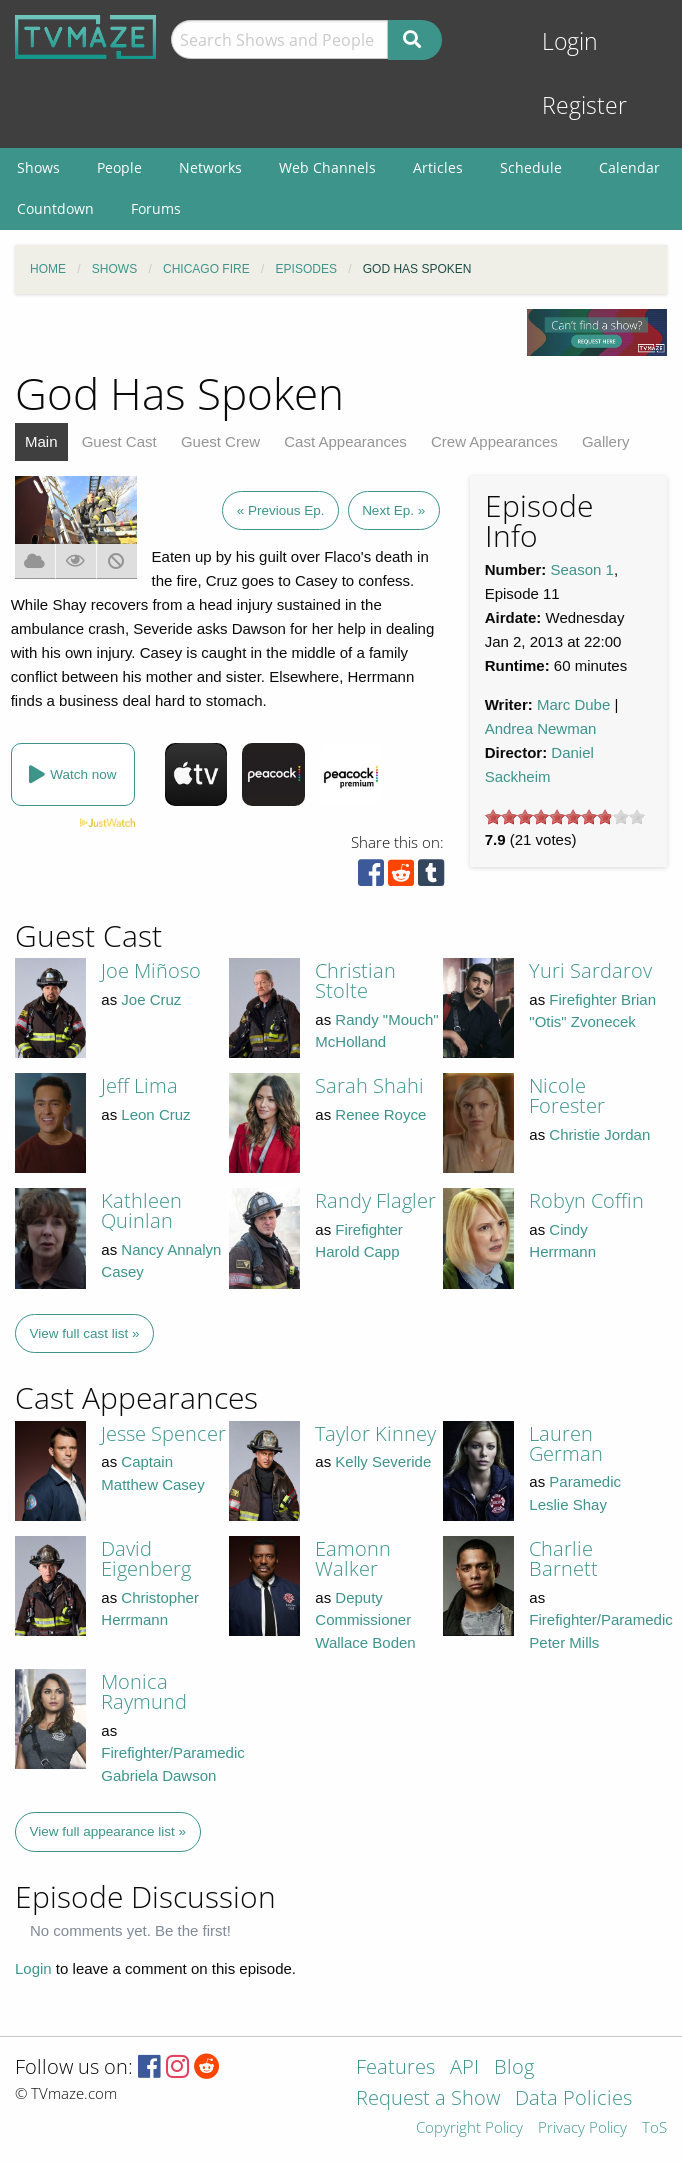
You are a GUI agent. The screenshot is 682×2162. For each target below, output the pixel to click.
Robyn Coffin (586, 1200)
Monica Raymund (144, 1691)
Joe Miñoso (151, 970)
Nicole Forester (567, 1095)
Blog (514, 2068)
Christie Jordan (599, 1134)
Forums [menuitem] (156, 208)
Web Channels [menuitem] (327, 167)
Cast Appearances (345, 441)
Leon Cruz (155, 1114)
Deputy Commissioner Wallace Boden (365, 1620)
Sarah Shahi (369, 1085)
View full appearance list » (108, 1831)
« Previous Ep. (281, 510)
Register (584, 105)
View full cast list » (85, 1333)
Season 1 (582, 569)
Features (395, 2068)
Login (570, 41)
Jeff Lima (139, 1085)
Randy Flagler (375, 1200)
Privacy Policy (582, 2128)
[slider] (565, 817)
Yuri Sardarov (590, 970)
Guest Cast (119, 441)
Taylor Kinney (375, 1433)
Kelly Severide (383, 1461)
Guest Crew (220, 441)
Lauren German (566, 1443)
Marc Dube (573, 704)
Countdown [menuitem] (55, 208)
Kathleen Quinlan (141, 1210)
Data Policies (573, 2099)
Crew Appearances (494, 441)
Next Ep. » (393, 510)
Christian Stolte (355, 980)
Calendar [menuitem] (629, 167)
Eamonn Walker (353, 1558)
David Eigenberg (146, 1558)
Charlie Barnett (563, 1558)
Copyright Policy (469, 2128)
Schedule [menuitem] (531, 167)
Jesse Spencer (163, 1433)
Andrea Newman (541, 728)
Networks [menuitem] (210, 167)
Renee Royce (380, 1114)
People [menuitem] (119, 167)
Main (41, 441)
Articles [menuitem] (438, 167)
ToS (654, 2128)
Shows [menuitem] (38, 167)
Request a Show (428, 2099)
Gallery (606, 441)
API (464, 2068)
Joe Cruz (151, 999)
